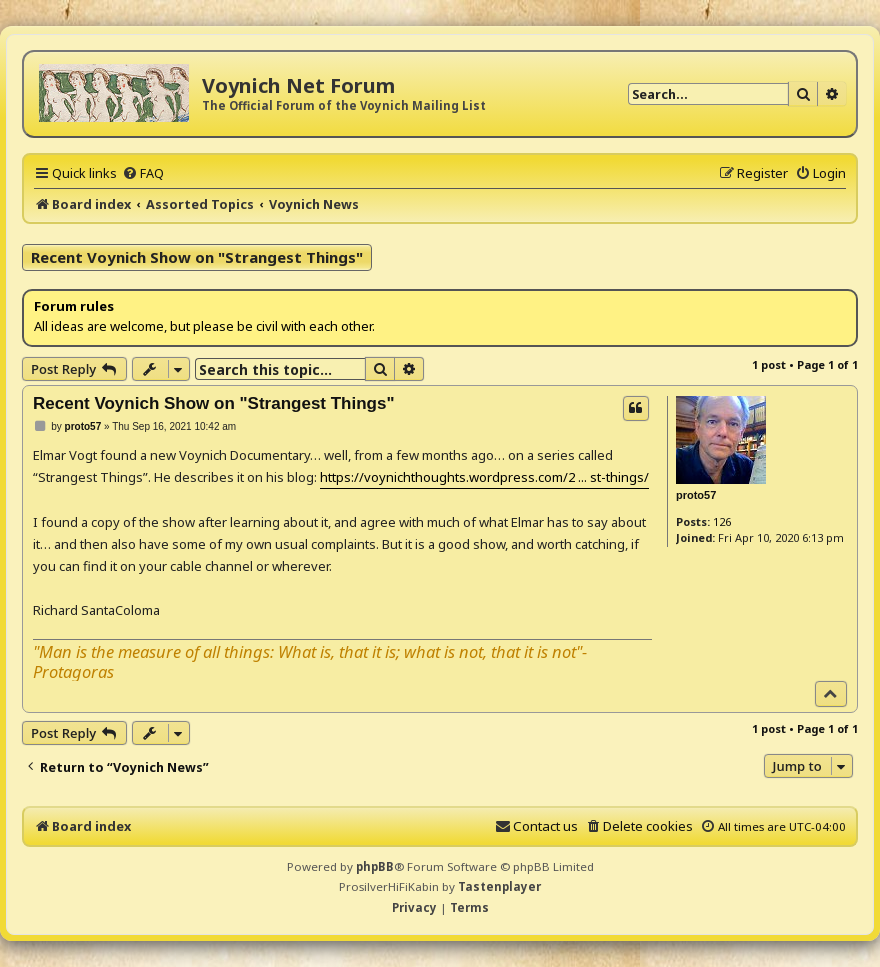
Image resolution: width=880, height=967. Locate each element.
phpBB (375, 866)
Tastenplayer (499, 886)
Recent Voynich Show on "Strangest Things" (197, 257)
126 (722, 521)
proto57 (696, 495)
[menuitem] (143, 173)
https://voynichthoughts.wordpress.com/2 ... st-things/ (484, 477)
